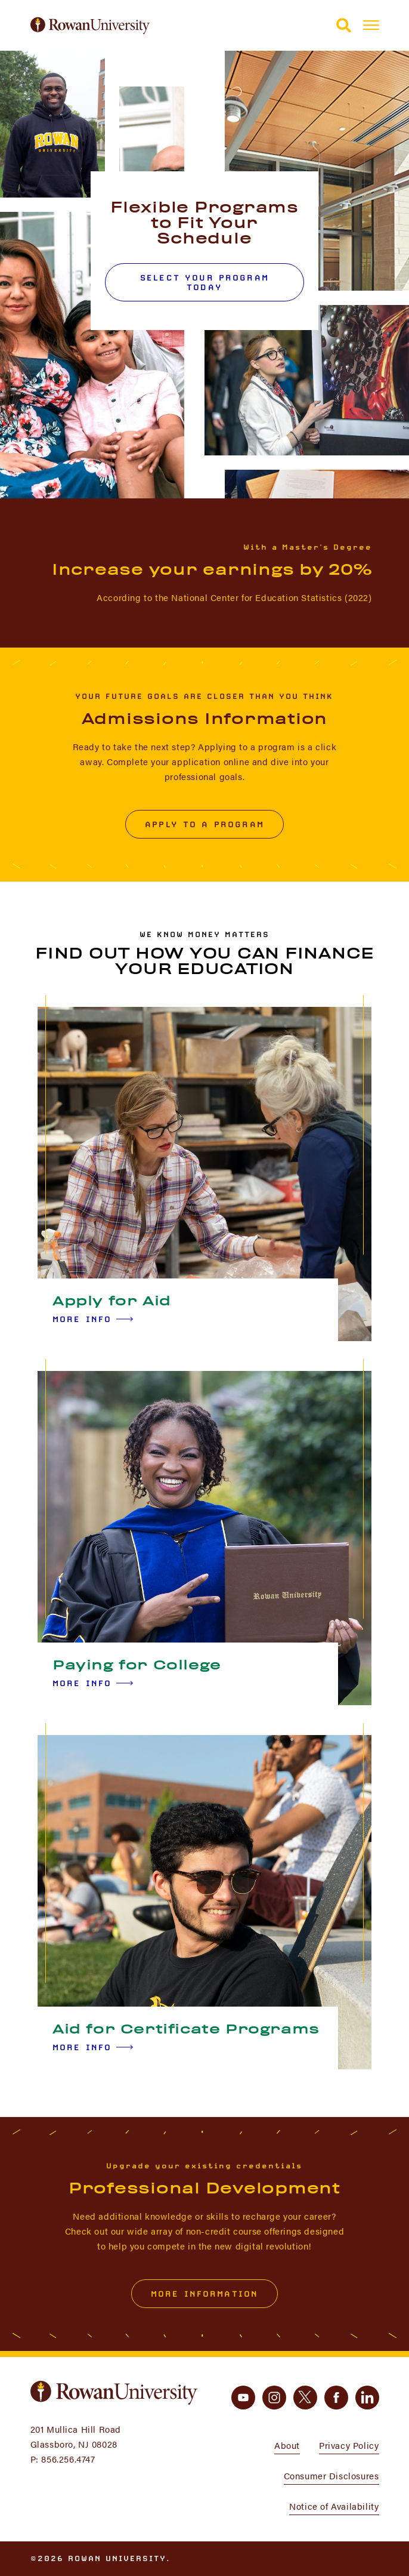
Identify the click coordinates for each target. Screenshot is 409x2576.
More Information (204, 2293)
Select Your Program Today (204, 282)
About (287, 2445)
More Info (92, 1319)
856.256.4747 (68, 2458)
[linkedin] (367, 2397)
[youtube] (243, 2397)
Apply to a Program (204, 824)
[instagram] (274, 2397)
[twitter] (305, 2397)
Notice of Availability (334, 2506)
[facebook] (336, 2397)
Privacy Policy (349, 2445)
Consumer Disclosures (331, 2475)
